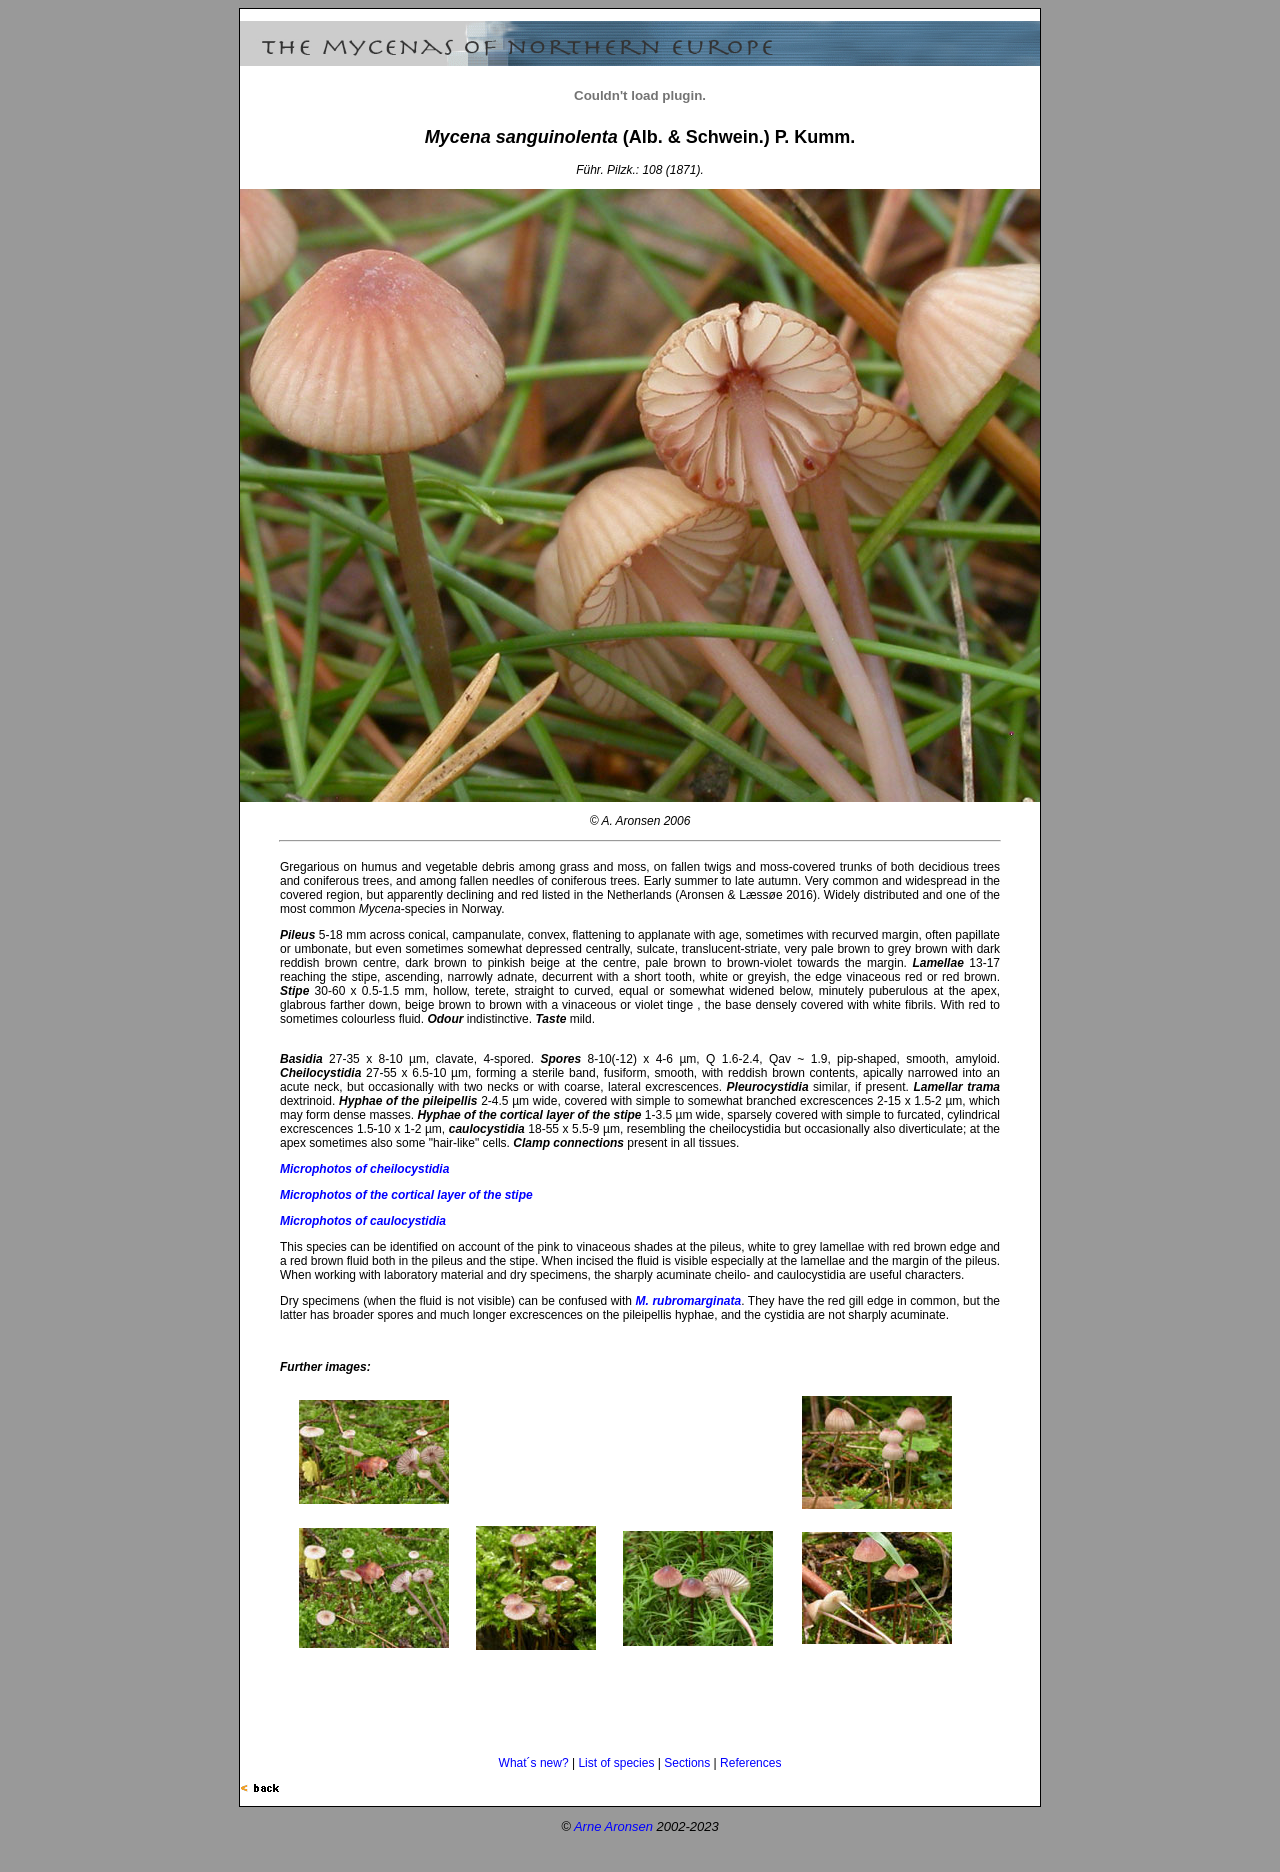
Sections (687, 1763)
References (750, 1763)
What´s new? (534, 1763)
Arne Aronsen (613, 1826)
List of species (616, 1763)
